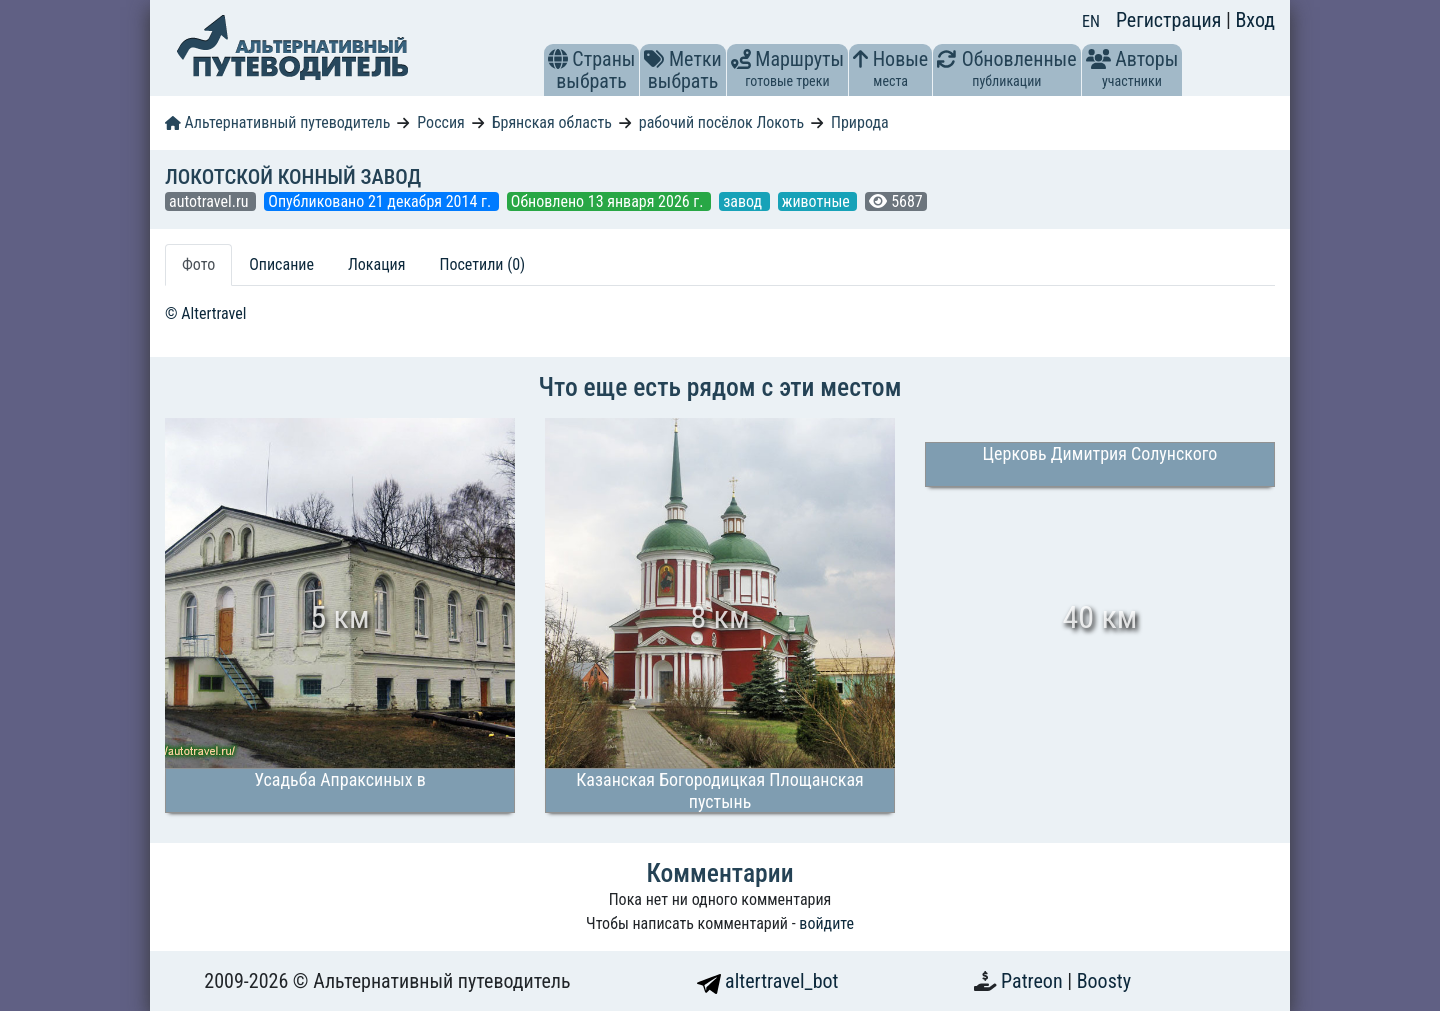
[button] (558, 59)
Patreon (1034, 981)
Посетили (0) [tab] (482, 264)
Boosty (1104, 981)
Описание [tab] (281, 264)
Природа (860, 122)
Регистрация (1171, 20)
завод (744, 201)
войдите (826, 923)
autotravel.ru (210, 201)
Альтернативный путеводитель (277, 122)
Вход (1255, 20)
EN (1091, 21)
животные (818, 201)
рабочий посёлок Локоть (721, 122)
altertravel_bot (768, 981)
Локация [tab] (377, 264)
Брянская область (552, 122)
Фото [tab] (198, 264)
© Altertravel (205, 313)
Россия (440, 122)
